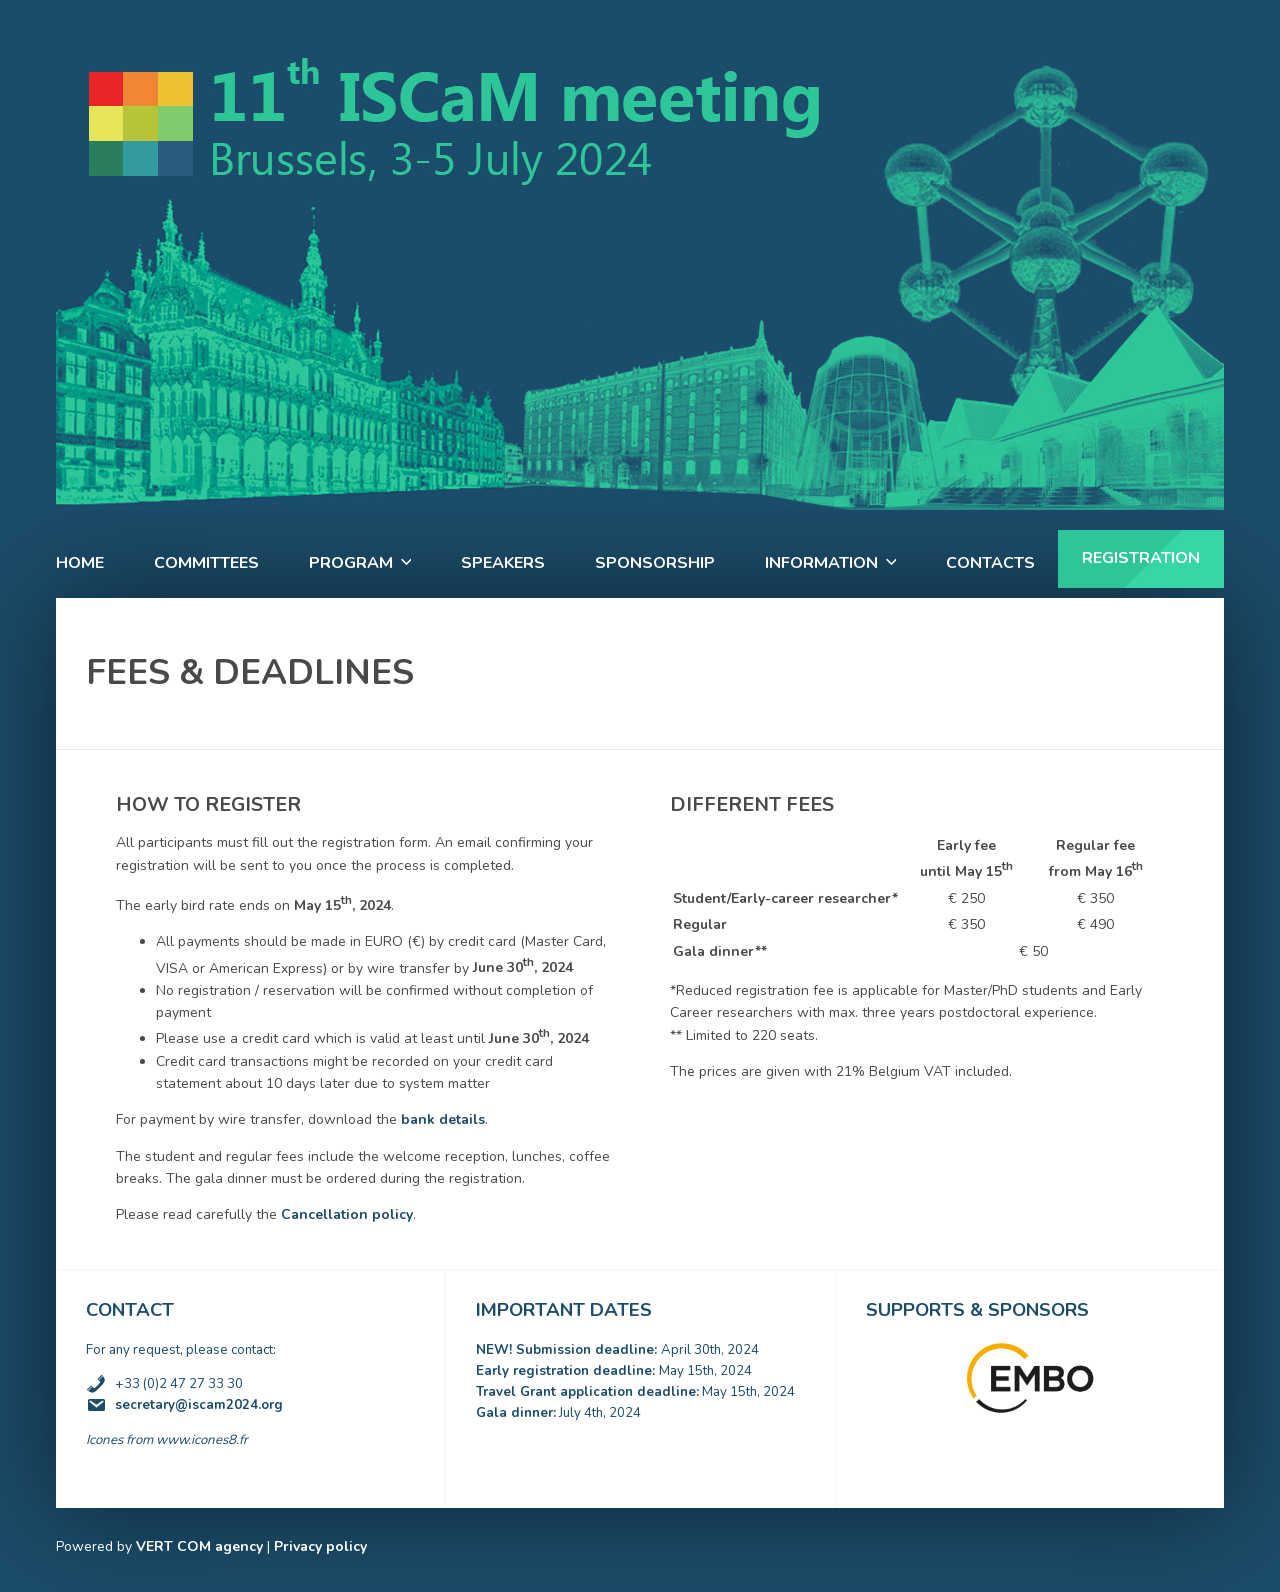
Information (821, 563)
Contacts (990, 563)
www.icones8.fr (202, 1440)
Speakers (503, 563)
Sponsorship (655, 563)
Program (351, 563)
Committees (206, 563)
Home (80, 563)
